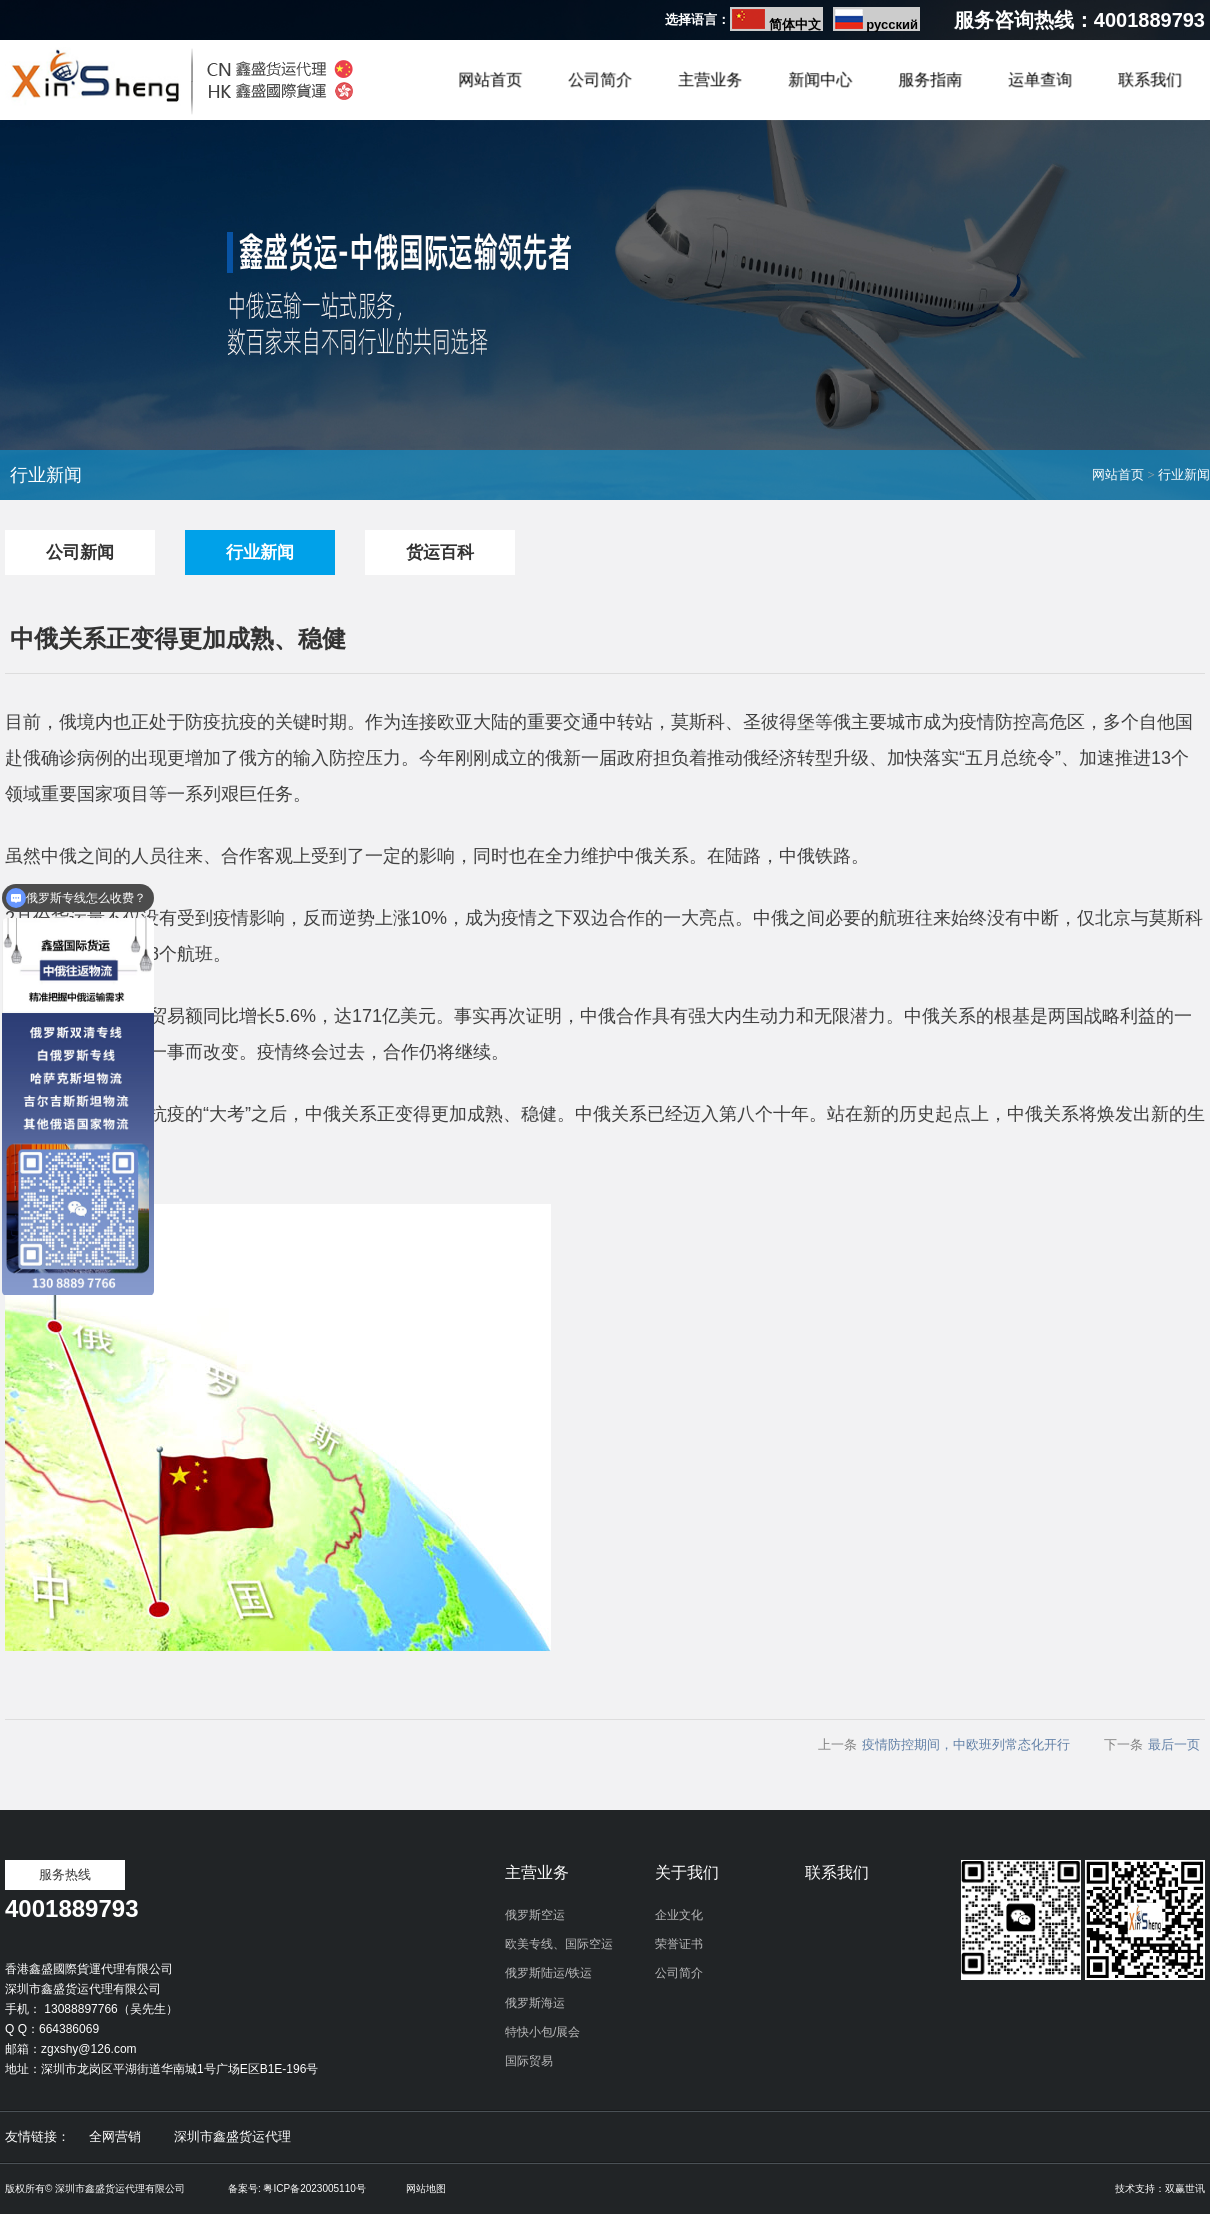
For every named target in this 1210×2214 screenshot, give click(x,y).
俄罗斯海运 (535, 2003)
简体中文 (795, 24)
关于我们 (687, 1872)
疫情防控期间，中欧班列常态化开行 (966, 1744)
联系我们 (1150, 80)
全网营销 (115, 2136)
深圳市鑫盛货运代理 (232, 2136)
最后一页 (1174, 1744)
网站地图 (426, 2188)
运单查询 (1040, 80)
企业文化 (679, 1915)
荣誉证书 (679, 1944)
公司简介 (600, 80)
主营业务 (710, 80)
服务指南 (930, 80)
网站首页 (490, 80)
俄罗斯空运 (535, 1915)
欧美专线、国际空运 (559, 1944)
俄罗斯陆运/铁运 (548, 1973)
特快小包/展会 (542, 2032)
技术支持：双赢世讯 (1160, 2188)
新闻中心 (820, 80)
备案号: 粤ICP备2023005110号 (297, 2188)
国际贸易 (529, 2061)
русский (892, 24)
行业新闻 (1184, 474)
